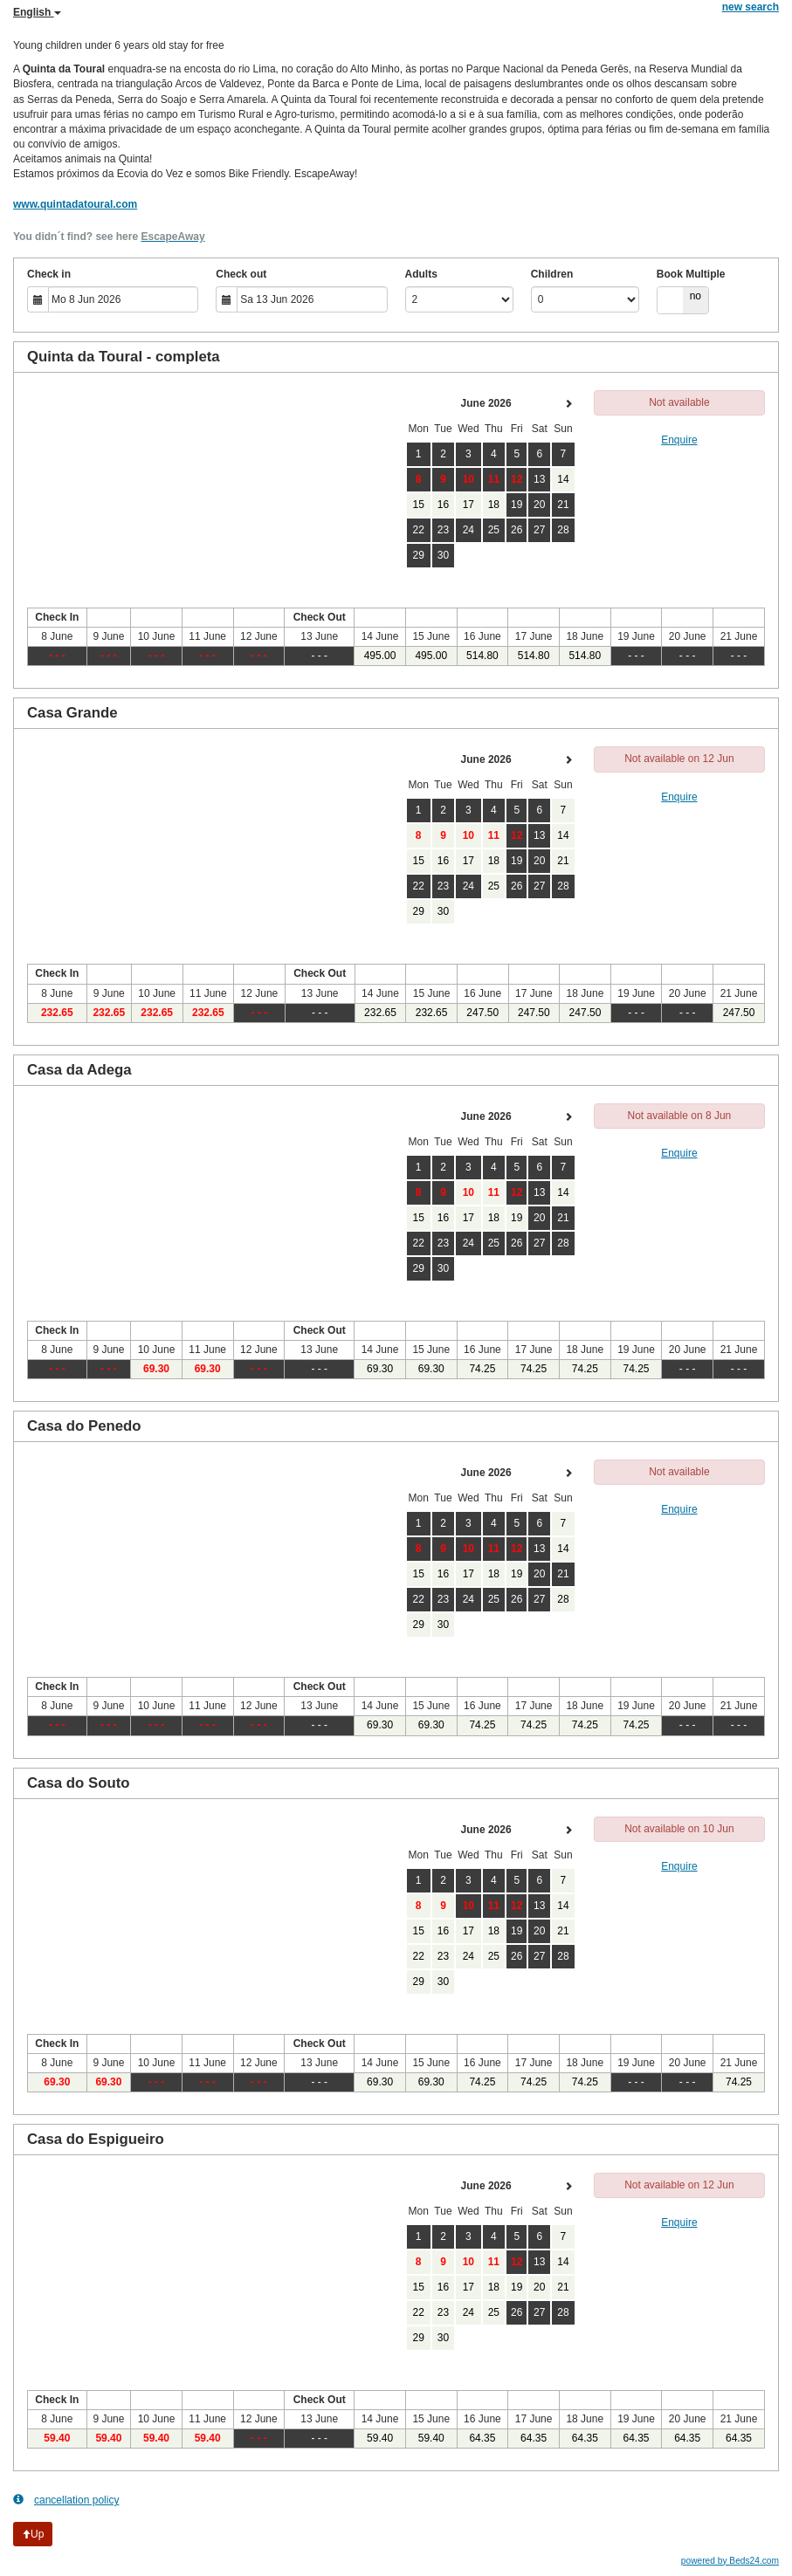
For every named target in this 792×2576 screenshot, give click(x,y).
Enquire (679, 440)
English (37, 12)
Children (552, 274)
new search (750, 7)
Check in (49, 274)
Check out (241, 274)
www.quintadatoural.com (75, 204)
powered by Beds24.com (730, 2561)
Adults (421, 274)
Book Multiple (691, 274)
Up (33, 2534)
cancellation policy (66, 2499)
